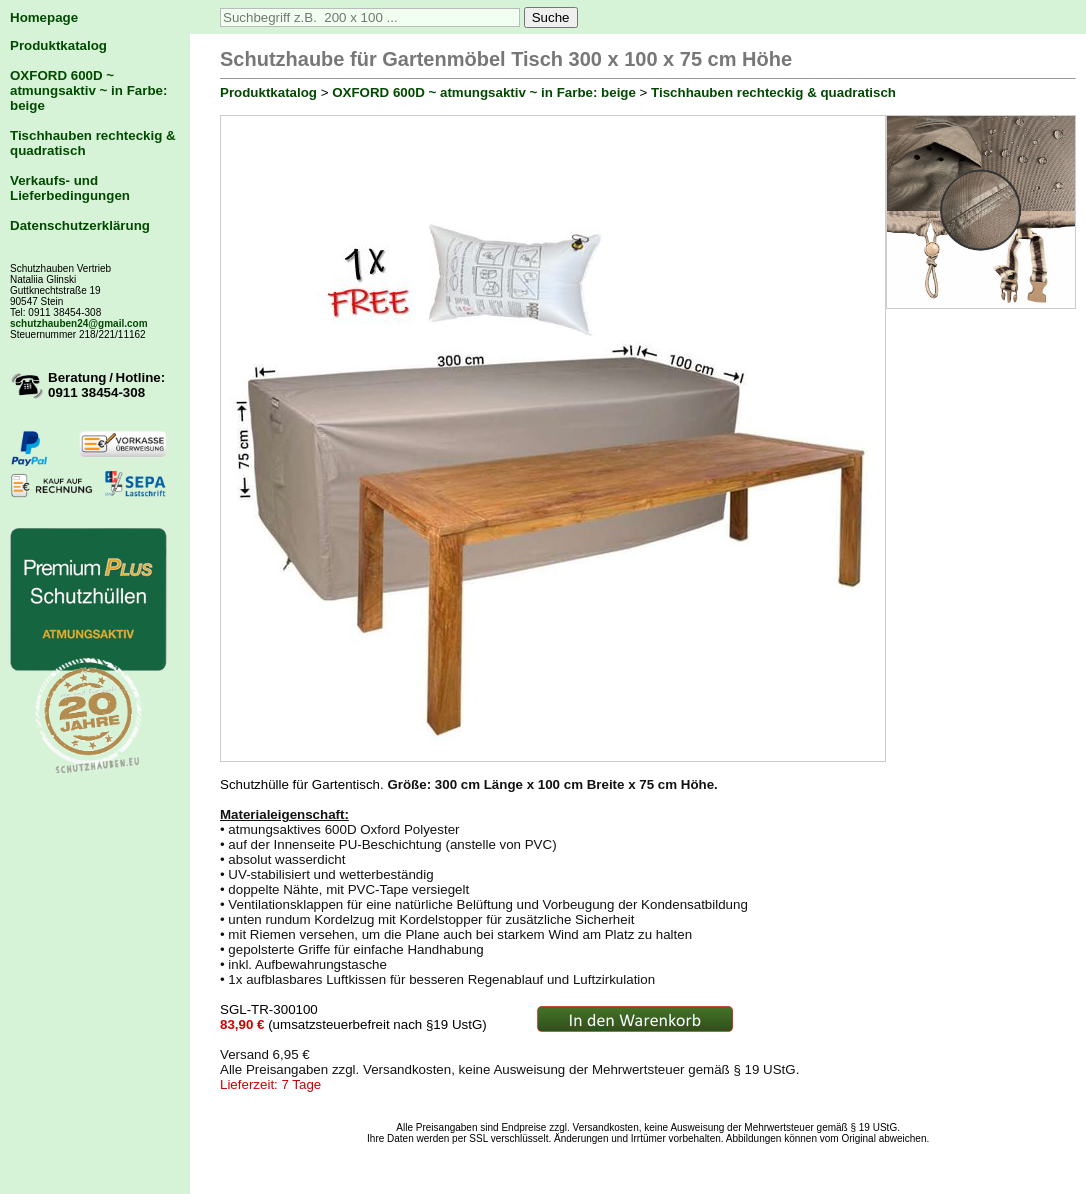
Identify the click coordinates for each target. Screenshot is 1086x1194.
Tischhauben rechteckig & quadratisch (773, 92)
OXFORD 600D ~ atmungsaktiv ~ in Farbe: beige (88, 90)
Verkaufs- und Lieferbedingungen (70, 188)
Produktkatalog (58, 45)
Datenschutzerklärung (80, 225)
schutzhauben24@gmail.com (79, 323)
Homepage (44, 17)
